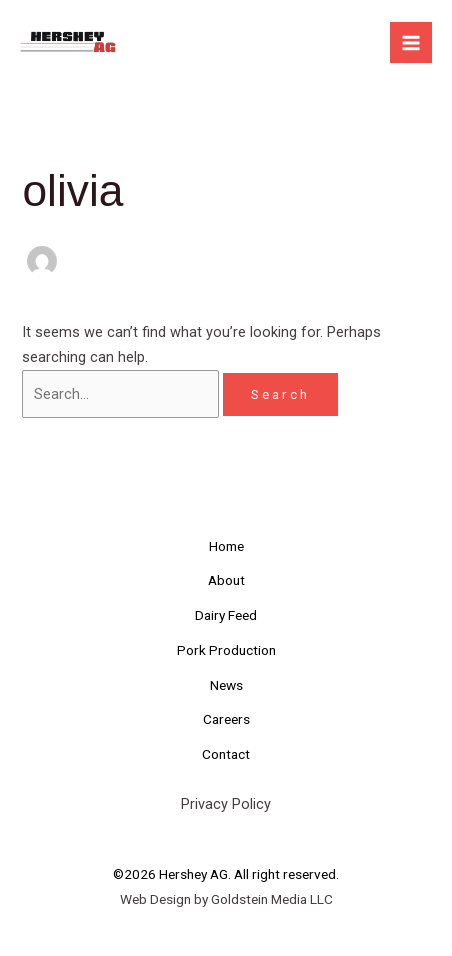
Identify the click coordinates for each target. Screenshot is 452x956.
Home (226, 546)
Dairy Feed (226, 615)
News (226, 685)
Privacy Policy (226, 804)
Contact (226, 754)
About (226, 580)
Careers (226, 719)
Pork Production (226, 650)
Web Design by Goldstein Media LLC (226, 899)
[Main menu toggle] (411, 43)
